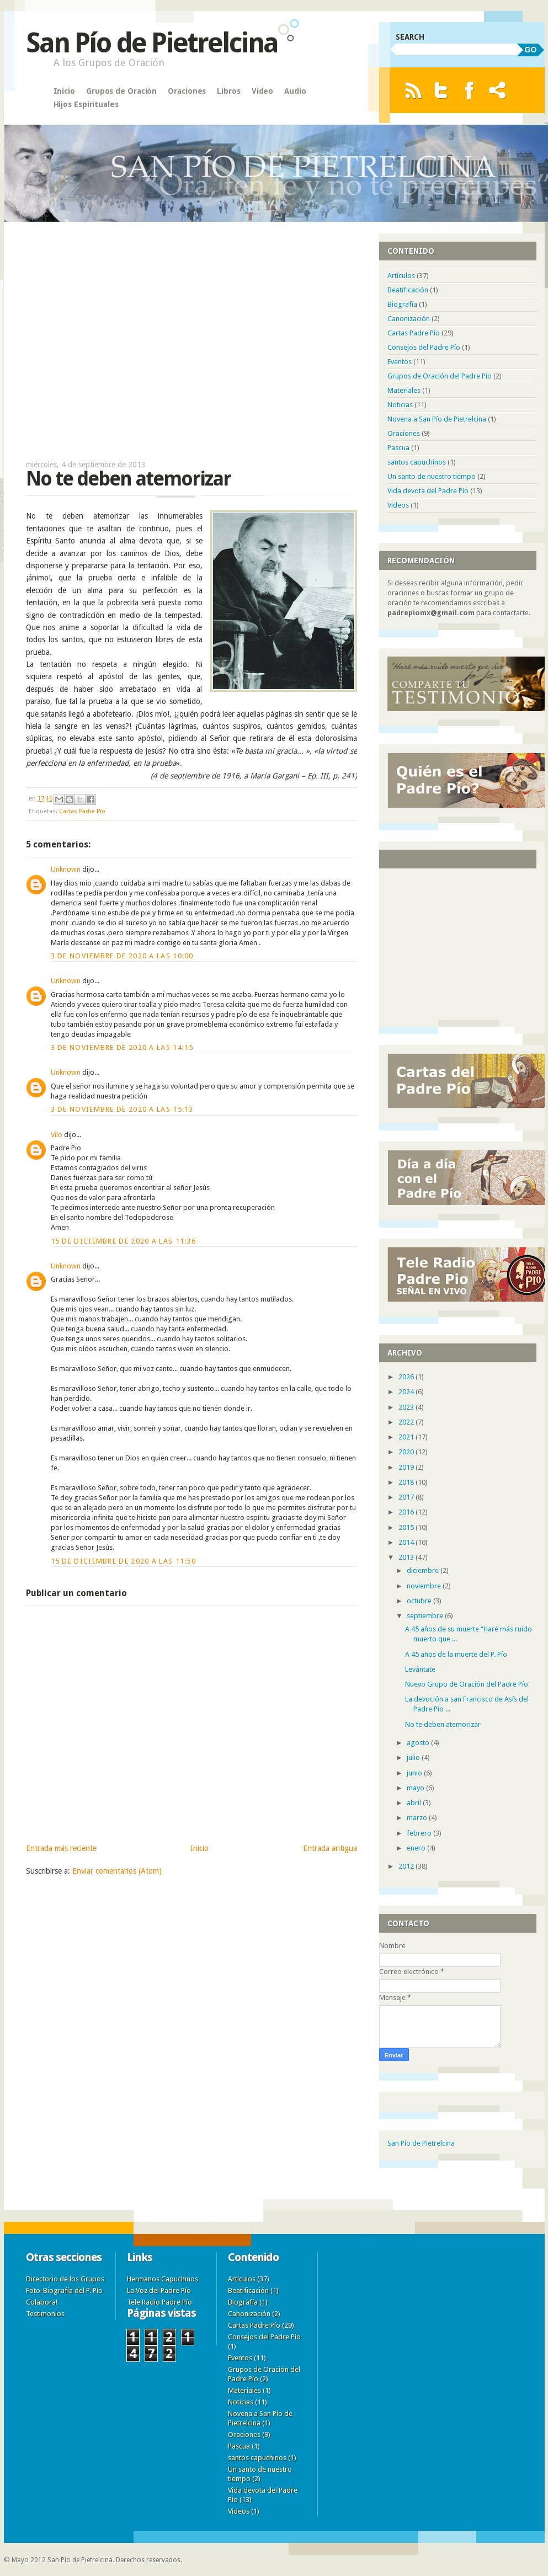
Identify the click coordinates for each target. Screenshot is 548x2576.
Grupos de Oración (121, 91)
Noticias (400, 405)
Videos (398, 505)
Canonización (408, 318)
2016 (407, 1512)
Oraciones (187, 91)
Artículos (401, 275)
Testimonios (45, 2314)
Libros (228, 91)
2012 (407, 1866)
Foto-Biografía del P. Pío (64, 2290)
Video (263, 91)
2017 (407, 1497)
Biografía (402, 304)
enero (417, 1848)
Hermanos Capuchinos (162, 2279)
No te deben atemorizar (443, 1724)
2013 (407, 1557)
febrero (420, 1833)
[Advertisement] (191, 335)
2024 (407, 1392)
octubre (420, 1601)
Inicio (64, 91)
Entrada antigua (330, 1848)
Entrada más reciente (61, 1848)
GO (531, 49)
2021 (407, 1437)
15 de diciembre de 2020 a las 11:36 (123, 1241)
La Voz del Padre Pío (159, 2290)
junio (415, 1773)
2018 (407, 1482)
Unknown (66, 869)
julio (414, 1757)
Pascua (398, 448)
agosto (419, 1742)
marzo (418, 1818)
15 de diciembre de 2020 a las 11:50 (123, 1561)
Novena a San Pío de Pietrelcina (436, 419)
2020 (407, 1452)
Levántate (420, 1669)
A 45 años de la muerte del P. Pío (456, 1654)
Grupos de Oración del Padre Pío (439, 376)
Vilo (56, 1134)
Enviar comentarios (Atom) (117, 1870)
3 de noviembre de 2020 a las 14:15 (122, 1047)
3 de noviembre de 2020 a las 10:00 (122, 956)
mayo (416, 1788)
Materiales (404, 390)
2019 (407, 1467)
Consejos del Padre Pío (423, 347)
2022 (407, 1422)
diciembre (423, 1570)
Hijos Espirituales (86, 104)
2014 (407, 1542)
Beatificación (407, 290)
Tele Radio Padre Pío (159, 2302)
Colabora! (41, 2302)
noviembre (425, 1586)
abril (415, 1803)
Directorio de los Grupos (65, 2279)
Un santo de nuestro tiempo (431, 476)
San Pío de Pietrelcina (152, 42)
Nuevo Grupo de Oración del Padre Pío (466, 1684)
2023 (407, 1407)
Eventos (399, 362)
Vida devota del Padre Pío (428, 491)
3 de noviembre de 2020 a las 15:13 (122, 1109)
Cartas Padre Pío (82, 811)
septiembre (426, 1616)
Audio (295, 91)
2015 (407, 1527)
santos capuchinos (416, 462)
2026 (407, 1377)
